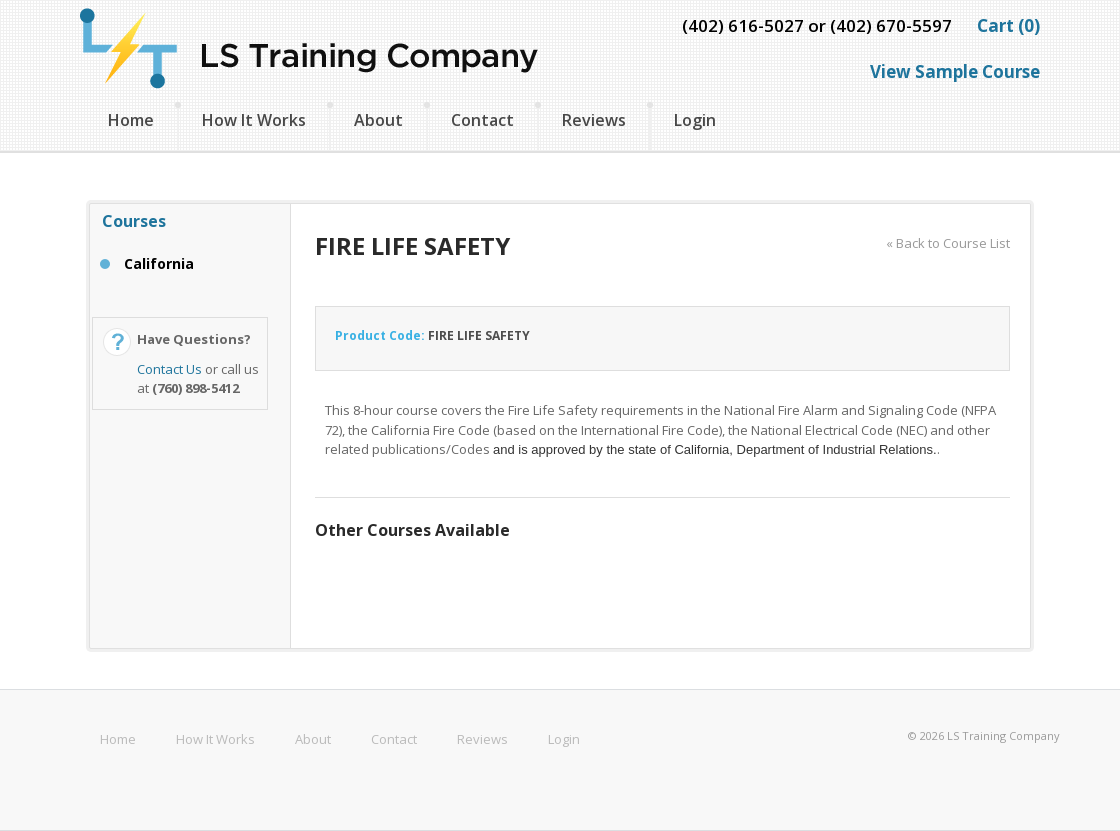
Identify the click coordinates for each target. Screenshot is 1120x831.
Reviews (594, 120)
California (159, 263)
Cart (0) (1008, 25)
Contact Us (169, 369)
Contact (482, 120)
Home (131, 120)
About (378, 120)
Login (695, 120)
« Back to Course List (948, 243)
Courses (134, 221)
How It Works (254, 120)
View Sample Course (955, 71)
